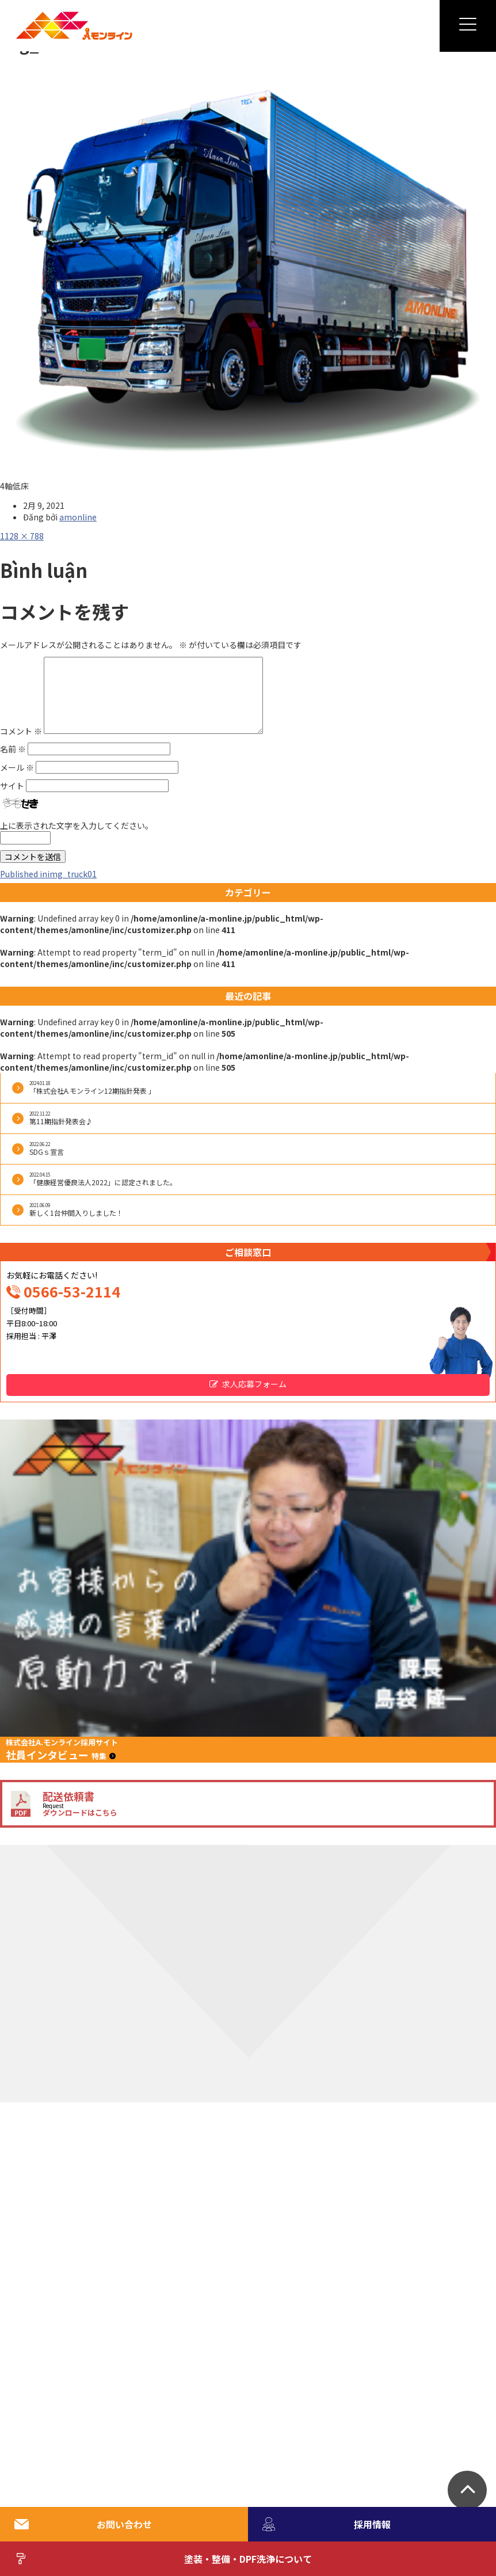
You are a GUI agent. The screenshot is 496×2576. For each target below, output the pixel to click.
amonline (78, 517)
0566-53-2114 (72, 1291)
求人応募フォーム (254, 1384)
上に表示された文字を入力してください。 (76, 825)
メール (17, 767)
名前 (13, 749)
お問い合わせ (83, 2524)
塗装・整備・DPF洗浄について (163, 2559)
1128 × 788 (22, 536)
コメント (21, 730)
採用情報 (326, 2524)
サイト (12, 786)
